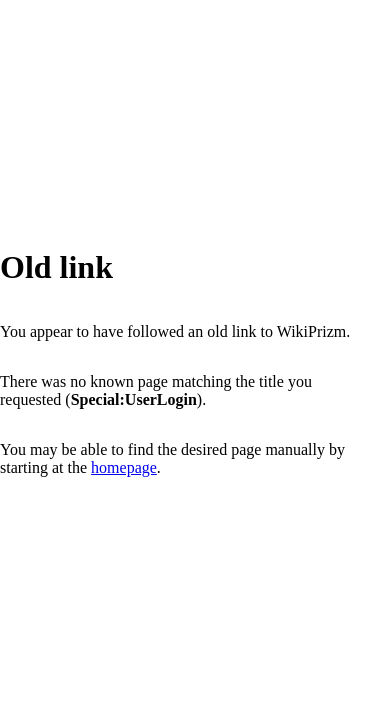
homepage (124, 467)
